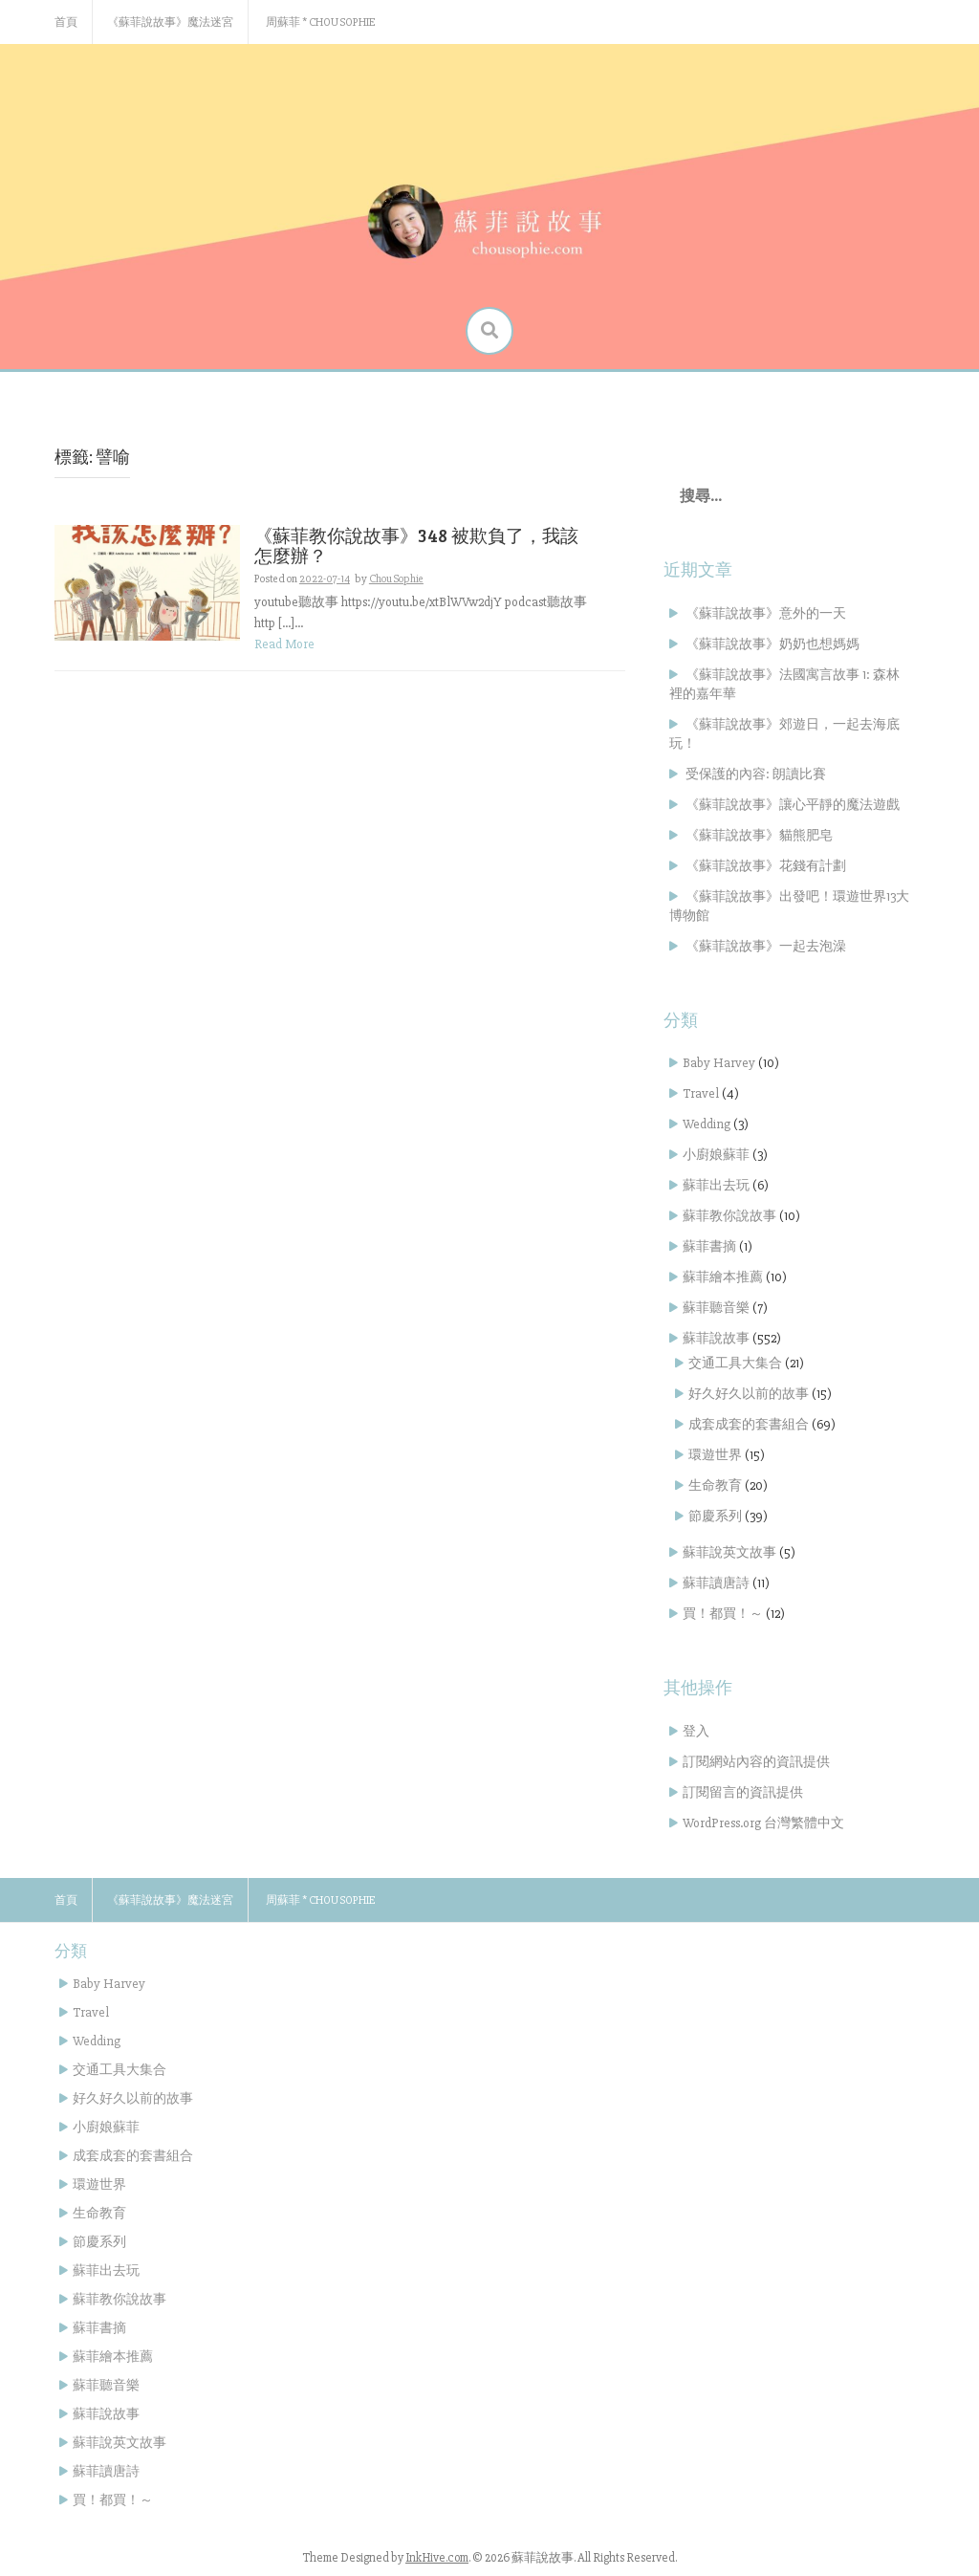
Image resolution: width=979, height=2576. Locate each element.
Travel (701, 1093)
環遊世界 (715, 1455)
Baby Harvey (719, 1063)
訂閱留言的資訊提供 (743, 1792)
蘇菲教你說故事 (729, 1216)
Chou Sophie (396, 579)
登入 (696, 1731)
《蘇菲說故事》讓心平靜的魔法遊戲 (792, 805)
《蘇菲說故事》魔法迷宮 (170, 22)
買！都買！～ (723, 1613)
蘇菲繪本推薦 (723, 1277)
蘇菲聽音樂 (716, 1307)
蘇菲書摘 (709, 1246)
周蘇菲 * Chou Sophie (320, 22)
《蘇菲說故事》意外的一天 (765, 613)
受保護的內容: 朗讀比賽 (755, 774)
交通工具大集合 (735, 1363)
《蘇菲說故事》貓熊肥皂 (759, 835)
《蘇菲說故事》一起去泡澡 (765, 946)
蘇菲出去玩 (716, 1185)
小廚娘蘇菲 (716, 1154)
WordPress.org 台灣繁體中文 (763, 1823)
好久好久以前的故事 (748, 1394)
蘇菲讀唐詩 (716, 1583)
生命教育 (715, 1485)
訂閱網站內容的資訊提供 (756, 1762)
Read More (284, 644)
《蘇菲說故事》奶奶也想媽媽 (772, 644)
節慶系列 (715, 1516)
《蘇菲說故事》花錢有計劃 (765, 866)
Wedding (706, 1124)
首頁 (65, 22)
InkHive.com (436, 2557)
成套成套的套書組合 (748, 1424)
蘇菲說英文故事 (729, 1552)
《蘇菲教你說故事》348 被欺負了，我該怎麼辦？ (416, 545)
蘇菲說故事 (716, 1338)
